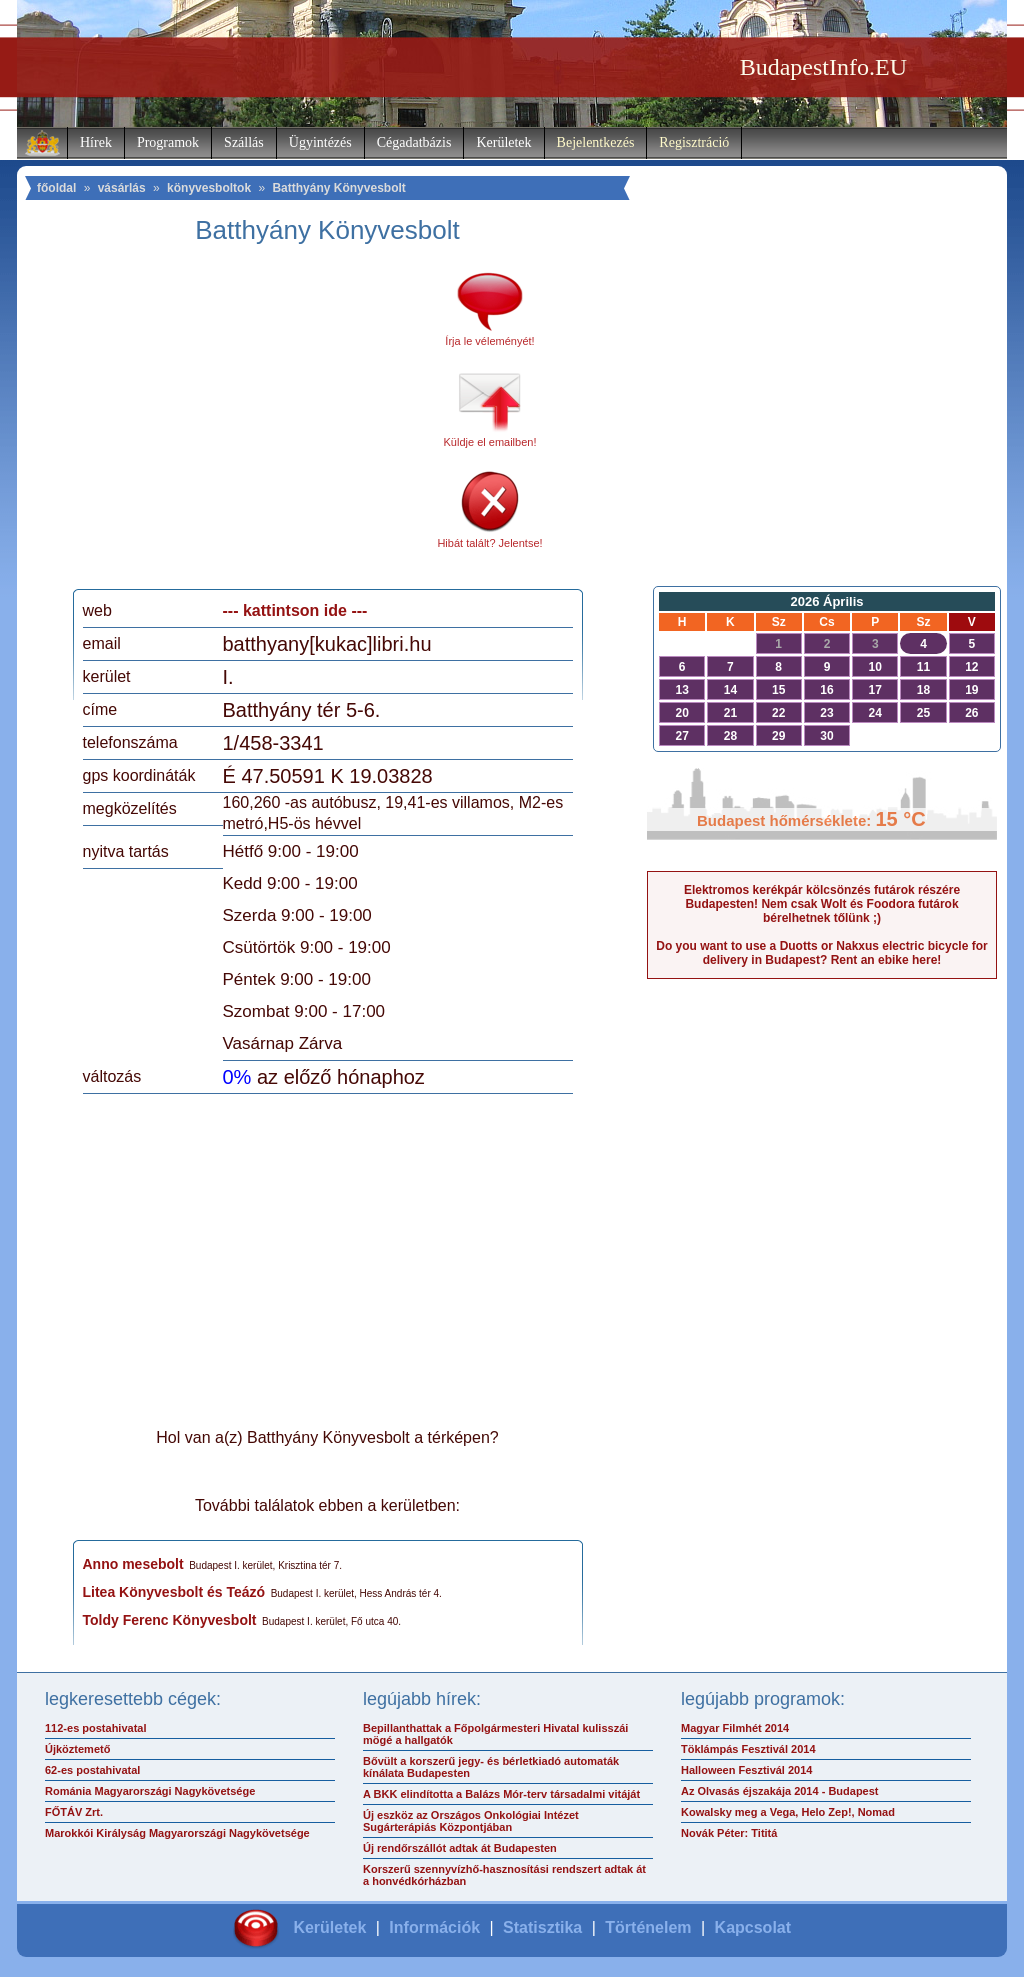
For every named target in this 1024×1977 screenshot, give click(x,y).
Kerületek (503, 142)
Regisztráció (694, 142)
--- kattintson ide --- (295, 610)
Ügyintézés (320, 142)
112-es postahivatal (96, 1728)
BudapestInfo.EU (823, 67)
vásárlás (122, 188)
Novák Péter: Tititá (729, 1833)
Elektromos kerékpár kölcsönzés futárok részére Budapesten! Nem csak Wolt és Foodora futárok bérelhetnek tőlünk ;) (822, 904)
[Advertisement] (250, 424)
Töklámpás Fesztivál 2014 (748, 1749)
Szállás (244, 142)
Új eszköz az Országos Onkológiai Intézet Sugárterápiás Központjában (471, 1821)
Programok (168, 142)
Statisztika (542, 1927)
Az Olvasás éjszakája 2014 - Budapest (780, 1791)
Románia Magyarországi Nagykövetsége (150, 1791)
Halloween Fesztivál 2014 (746, 1770)
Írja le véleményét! (489, 341)
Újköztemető (77, 1749)
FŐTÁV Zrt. (74, 1812)
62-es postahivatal (92, 1770)
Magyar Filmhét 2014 (735, 1728)
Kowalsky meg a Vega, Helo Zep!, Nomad (788, 1812)
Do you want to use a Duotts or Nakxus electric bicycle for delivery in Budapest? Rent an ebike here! (821, 953)
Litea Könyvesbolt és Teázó (174, 1592)
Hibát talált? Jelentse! (489, 543)
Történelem (648, 1927)
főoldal (56, 188)
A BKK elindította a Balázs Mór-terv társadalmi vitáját (501, 1794)
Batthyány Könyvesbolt (338, 188)
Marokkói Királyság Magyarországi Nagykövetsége (177, 1833)
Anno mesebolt (133, 1564)
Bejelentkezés (596, 142)
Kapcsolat (753, 1927)
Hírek (96, 142)
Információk (434, 1927)
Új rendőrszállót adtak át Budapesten (460, 1848)
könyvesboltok (209, 188)
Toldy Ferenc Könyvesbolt (170, 1620)
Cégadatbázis (414, 142)
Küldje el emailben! (490, 442)
